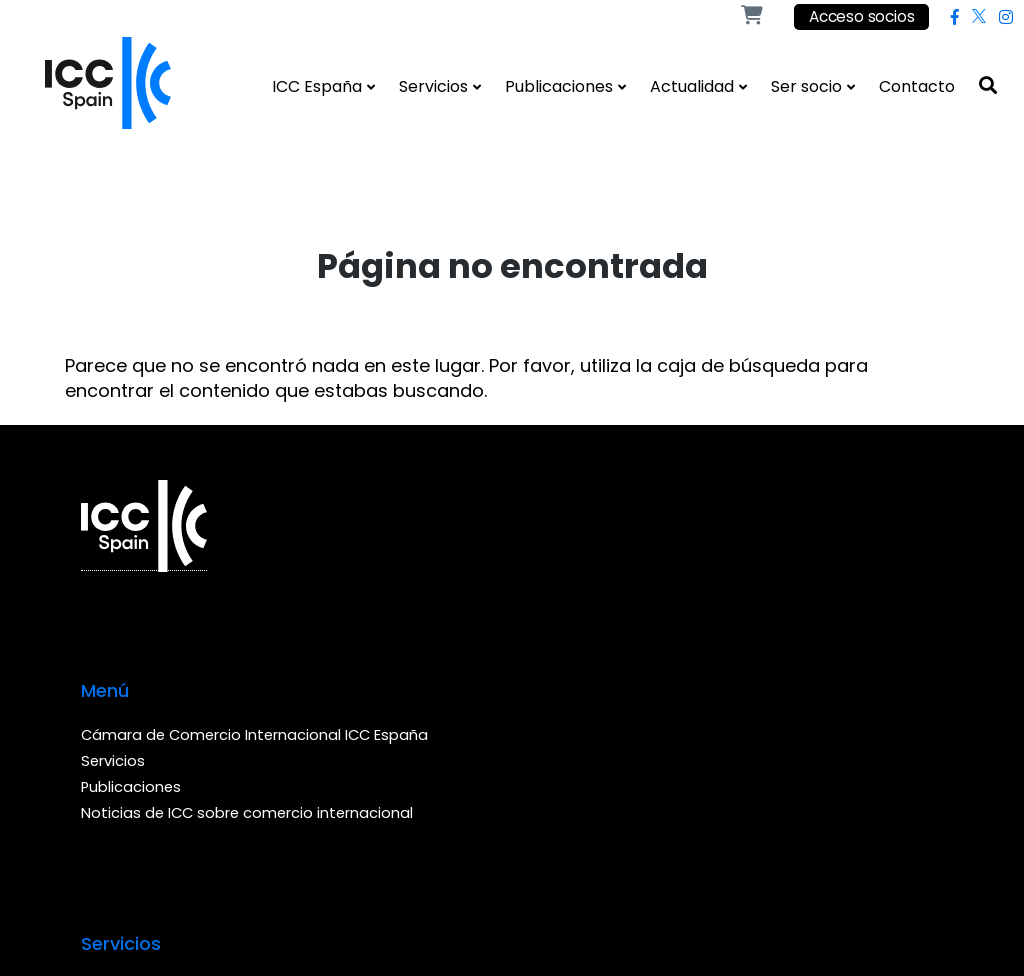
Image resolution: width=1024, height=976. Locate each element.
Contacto (917, 86)
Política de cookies (549, 820)
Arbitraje (542, 531)
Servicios (433, 86)
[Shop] (751, 17)
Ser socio (806, 86)
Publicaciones (559, 86)
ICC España (317, 86)
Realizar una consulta (591, 583)
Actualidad (692, 86)
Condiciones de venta (380, 820)
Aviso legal (242, 820)
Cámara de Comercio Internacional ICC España (345, 557)
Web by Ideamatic (96, 874)
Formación (550, 609)
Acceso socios (859, 17)
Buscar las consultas (588, 557)
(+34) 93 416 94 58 (855, 657)
